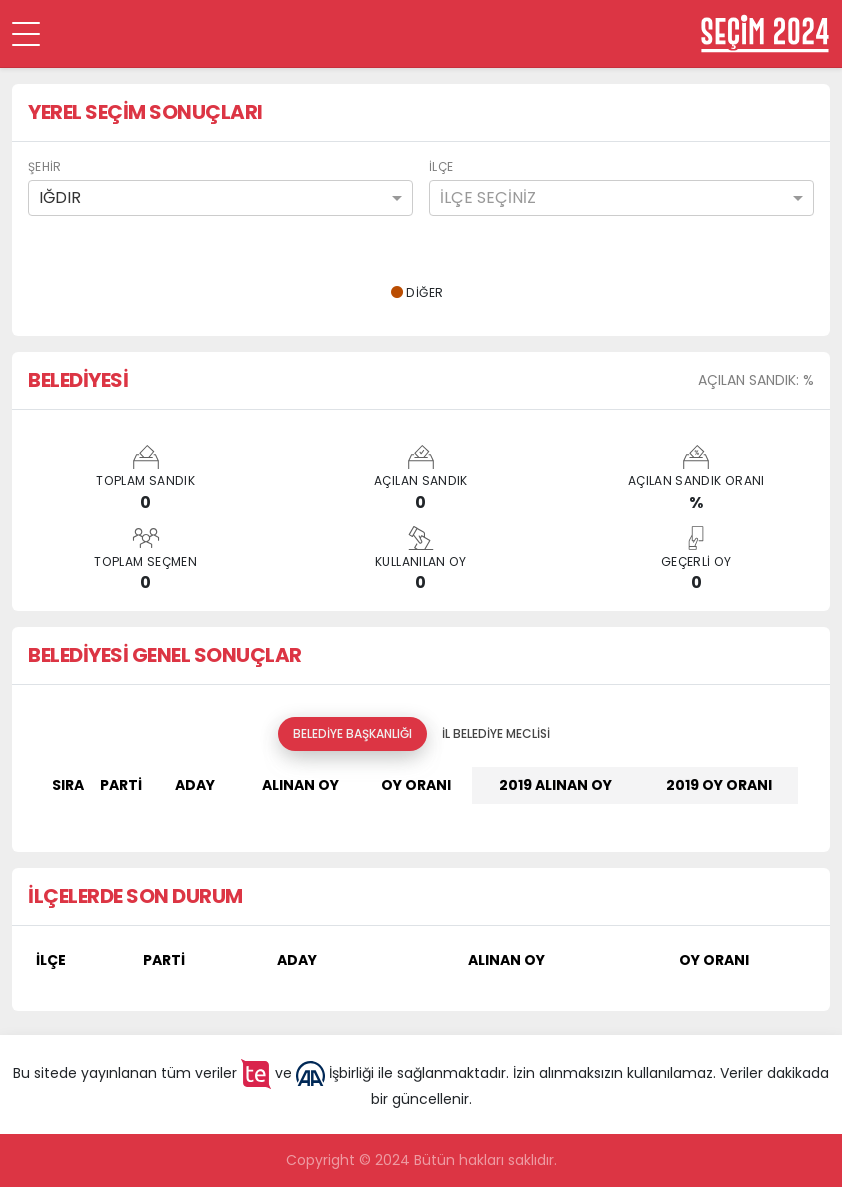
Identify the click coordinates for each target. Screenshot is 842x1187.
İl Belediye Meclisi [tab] (496, 733)
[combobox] (220, 198)
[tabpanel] (421, 793)
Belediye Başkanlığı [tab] (352, 733)
